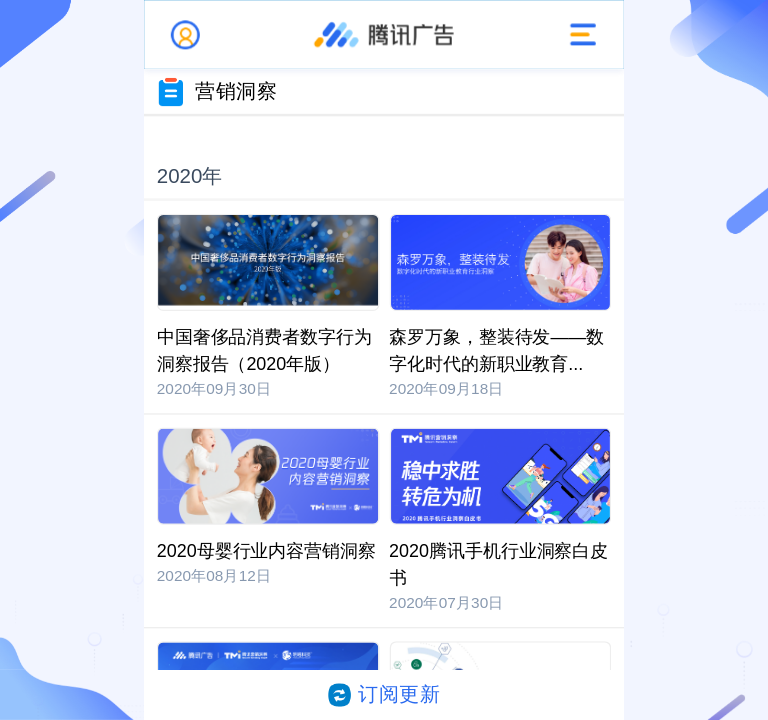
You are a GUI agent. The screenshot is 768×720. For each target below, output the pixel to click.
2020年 (190, 176)
